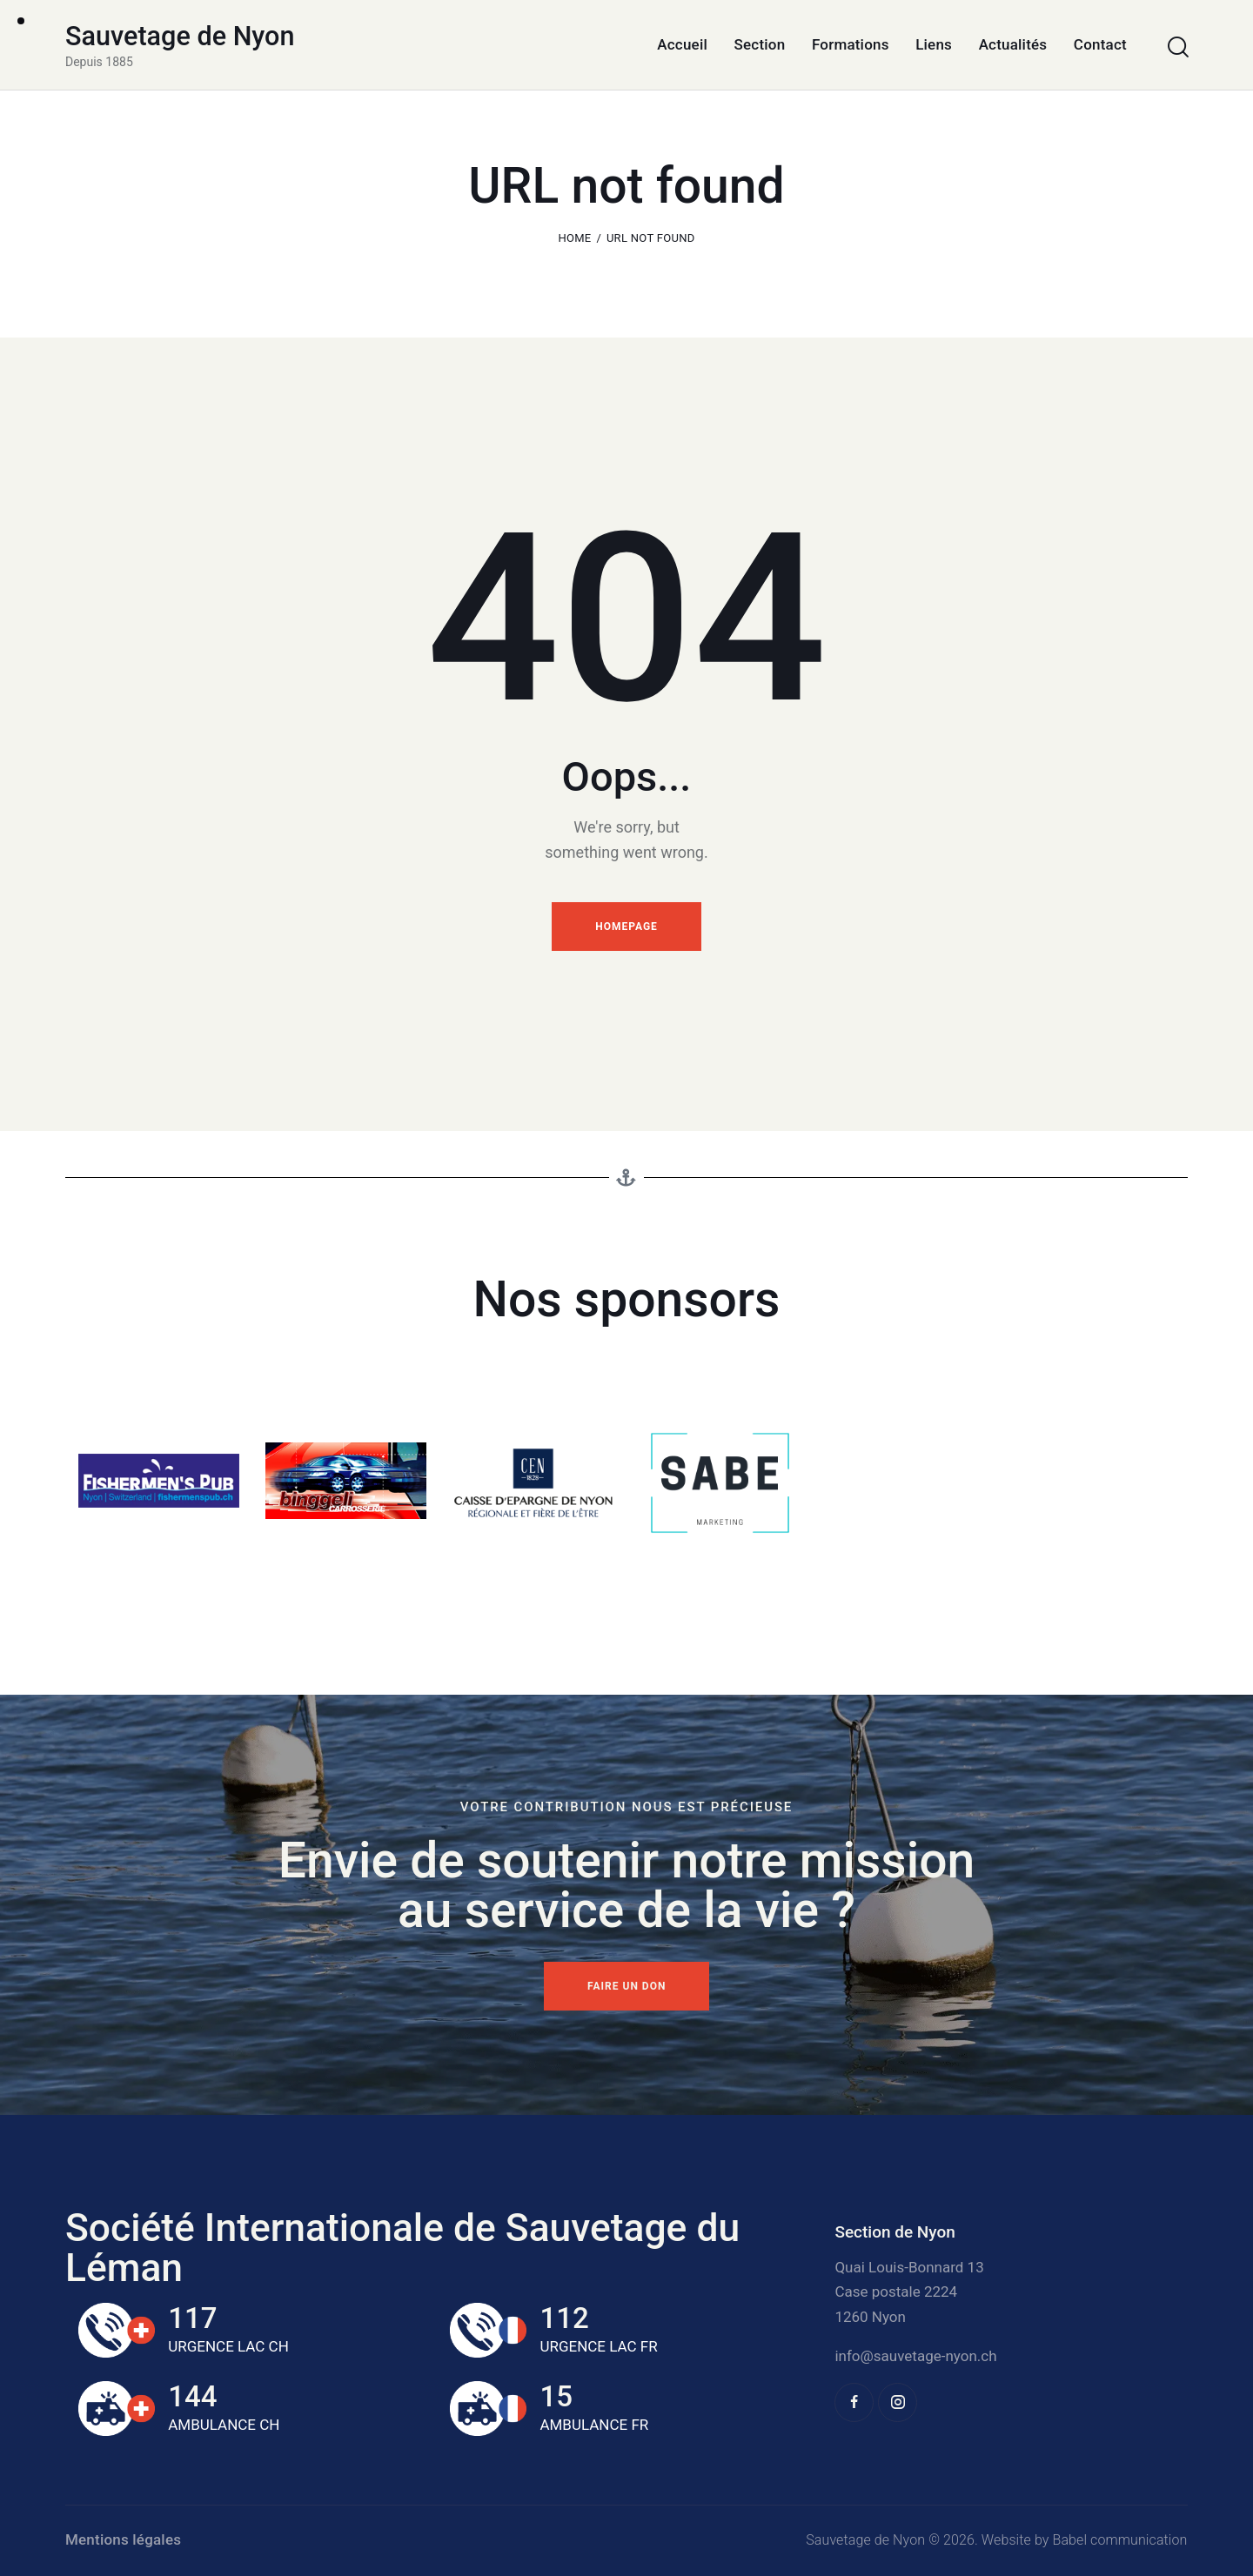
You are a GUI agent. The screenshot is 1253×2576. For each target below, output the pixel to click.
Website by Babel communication (1085, 2540)
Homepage (626, 926)
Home (574, 237)
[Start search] (1177, 47)
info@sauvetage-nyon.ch (915, 2356)
